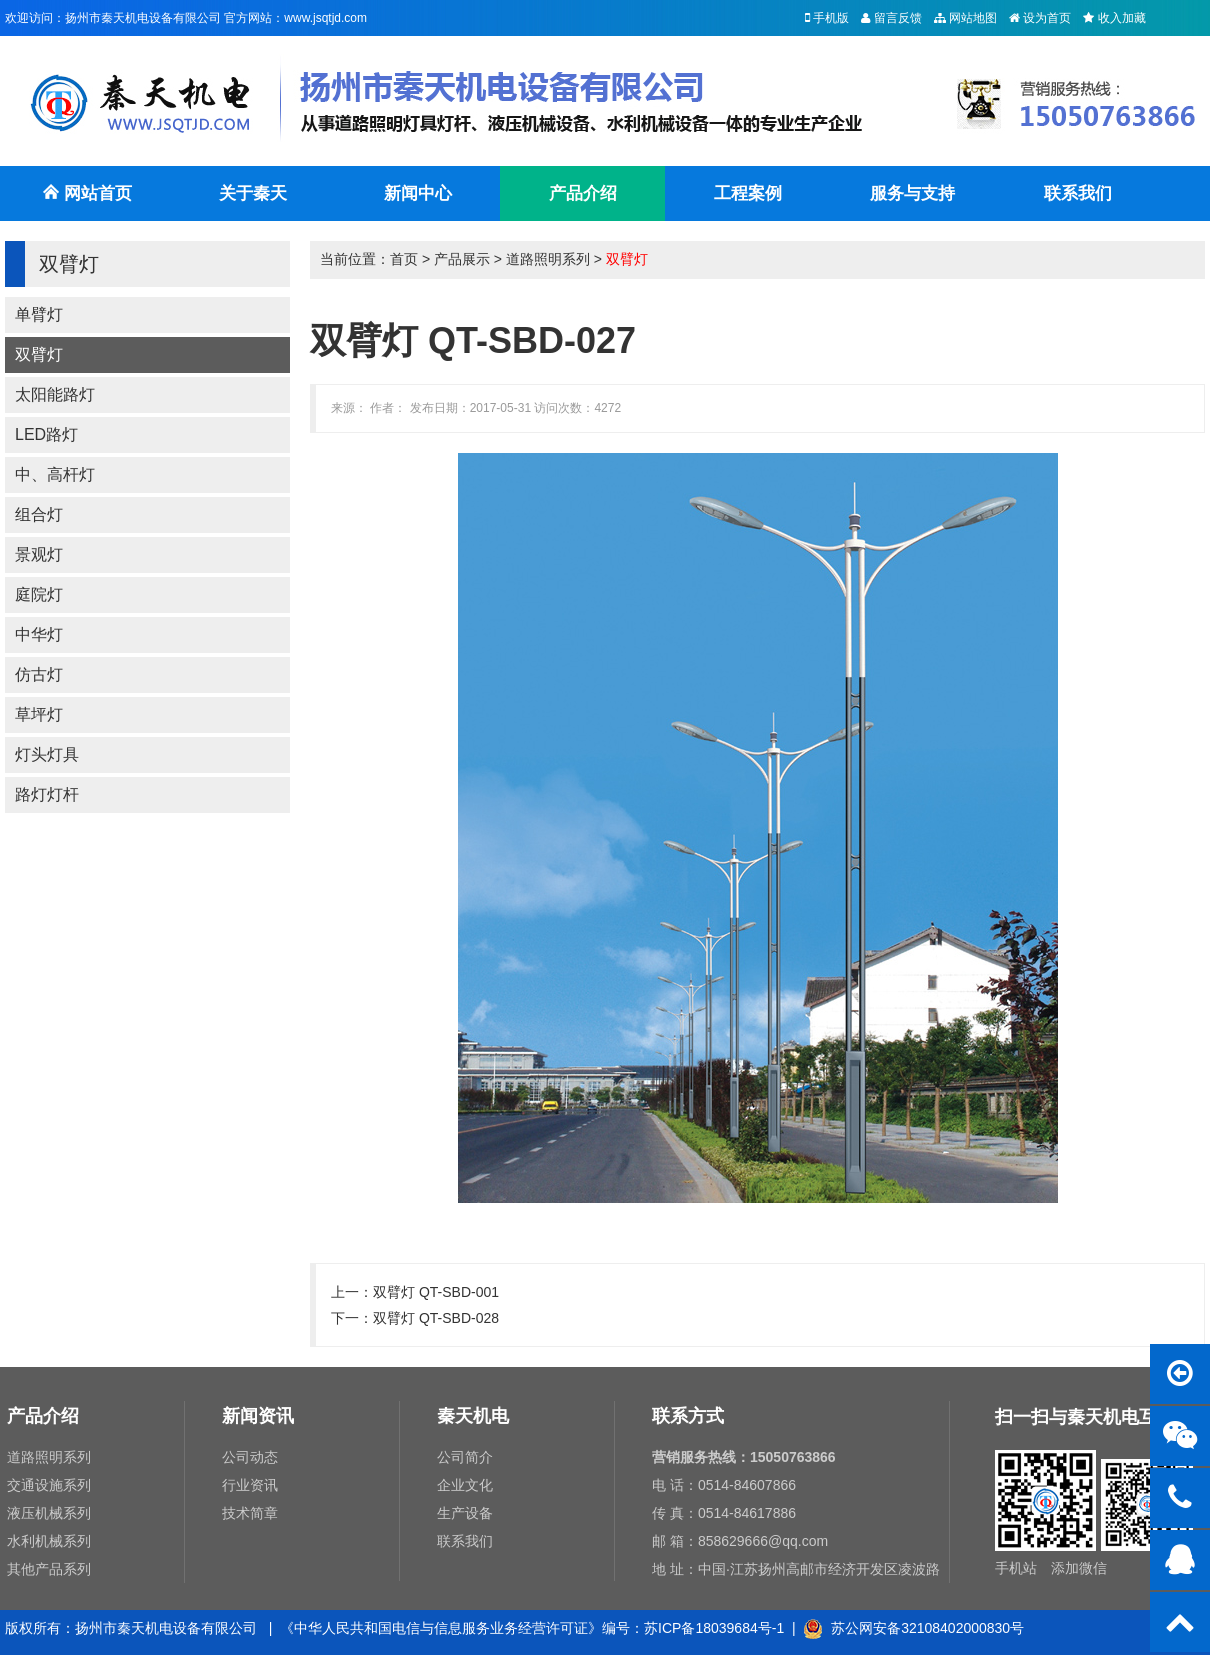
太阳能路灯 (55, 394)
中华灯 (39, 634)
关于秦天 (253, 193)
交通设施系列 (49, 1485)
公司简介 (465, 1457)
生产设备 (465, 1513)
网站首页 (87, 202)
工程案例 (748, 193)
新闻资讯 (258, 1416)
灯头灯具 (47, 754)
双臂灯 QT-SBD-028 (436, 1318)
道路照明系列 (548, 259)
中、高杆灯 (55, 474)
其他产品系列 (49, 1569)
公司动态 (250, 1457)
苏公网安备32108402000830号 (913, 1628)
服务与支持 (912, 193)
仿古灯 (39, 674)
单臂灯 (39, 314)
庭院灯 (39, 594)
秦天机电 (473, 1416)
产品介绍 (583, 193)
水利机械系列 (49, 1541)
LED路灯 (46, 434)
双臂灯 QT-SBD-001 (436, 1292)
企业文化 (465, 1485)
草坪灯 (39, 714)
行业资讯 (250, 1485)
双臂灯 (39, 354)
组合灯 (39, 514)
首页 (404, 259)
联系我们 (1078, 193)
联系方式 (688, 1416)
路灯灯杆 (47, 794)
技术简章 (250, 1513)
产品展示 (462, 259)
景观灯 (39, 554)
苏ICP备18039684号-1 (714, 1628)
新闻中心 (418, 193)
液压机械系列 (49, 1513)
